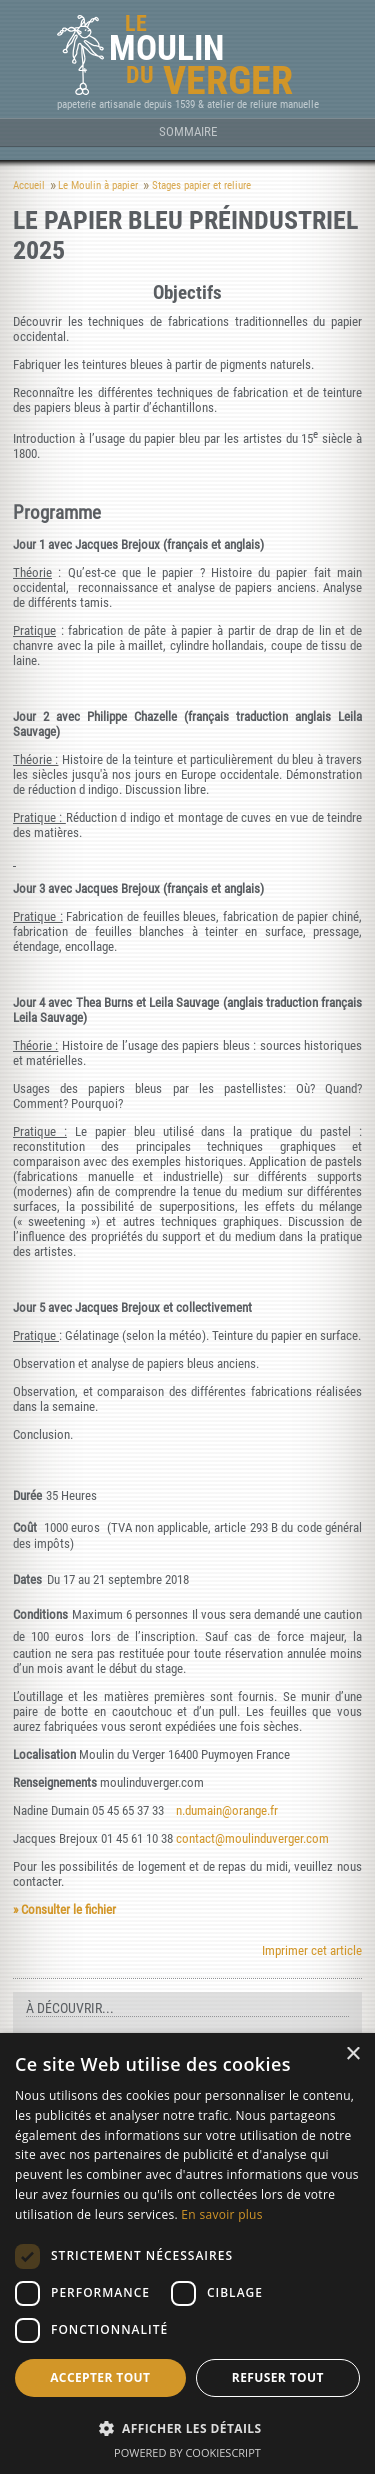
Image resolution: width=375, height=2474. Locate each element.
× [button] (352, 2054)
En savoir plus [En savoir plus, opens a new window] (221, 2214)
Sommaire (188, 131)
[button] (187, 2427)
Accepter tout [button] (100, 2377)
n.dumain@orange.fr (227, 1810)
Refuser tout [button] (278, 2377)
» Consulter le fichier (64, 1909)
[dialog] (187, 2253)
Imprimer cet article (312, 1950)
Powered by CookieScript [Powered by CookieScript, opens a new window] (187, 2452)
